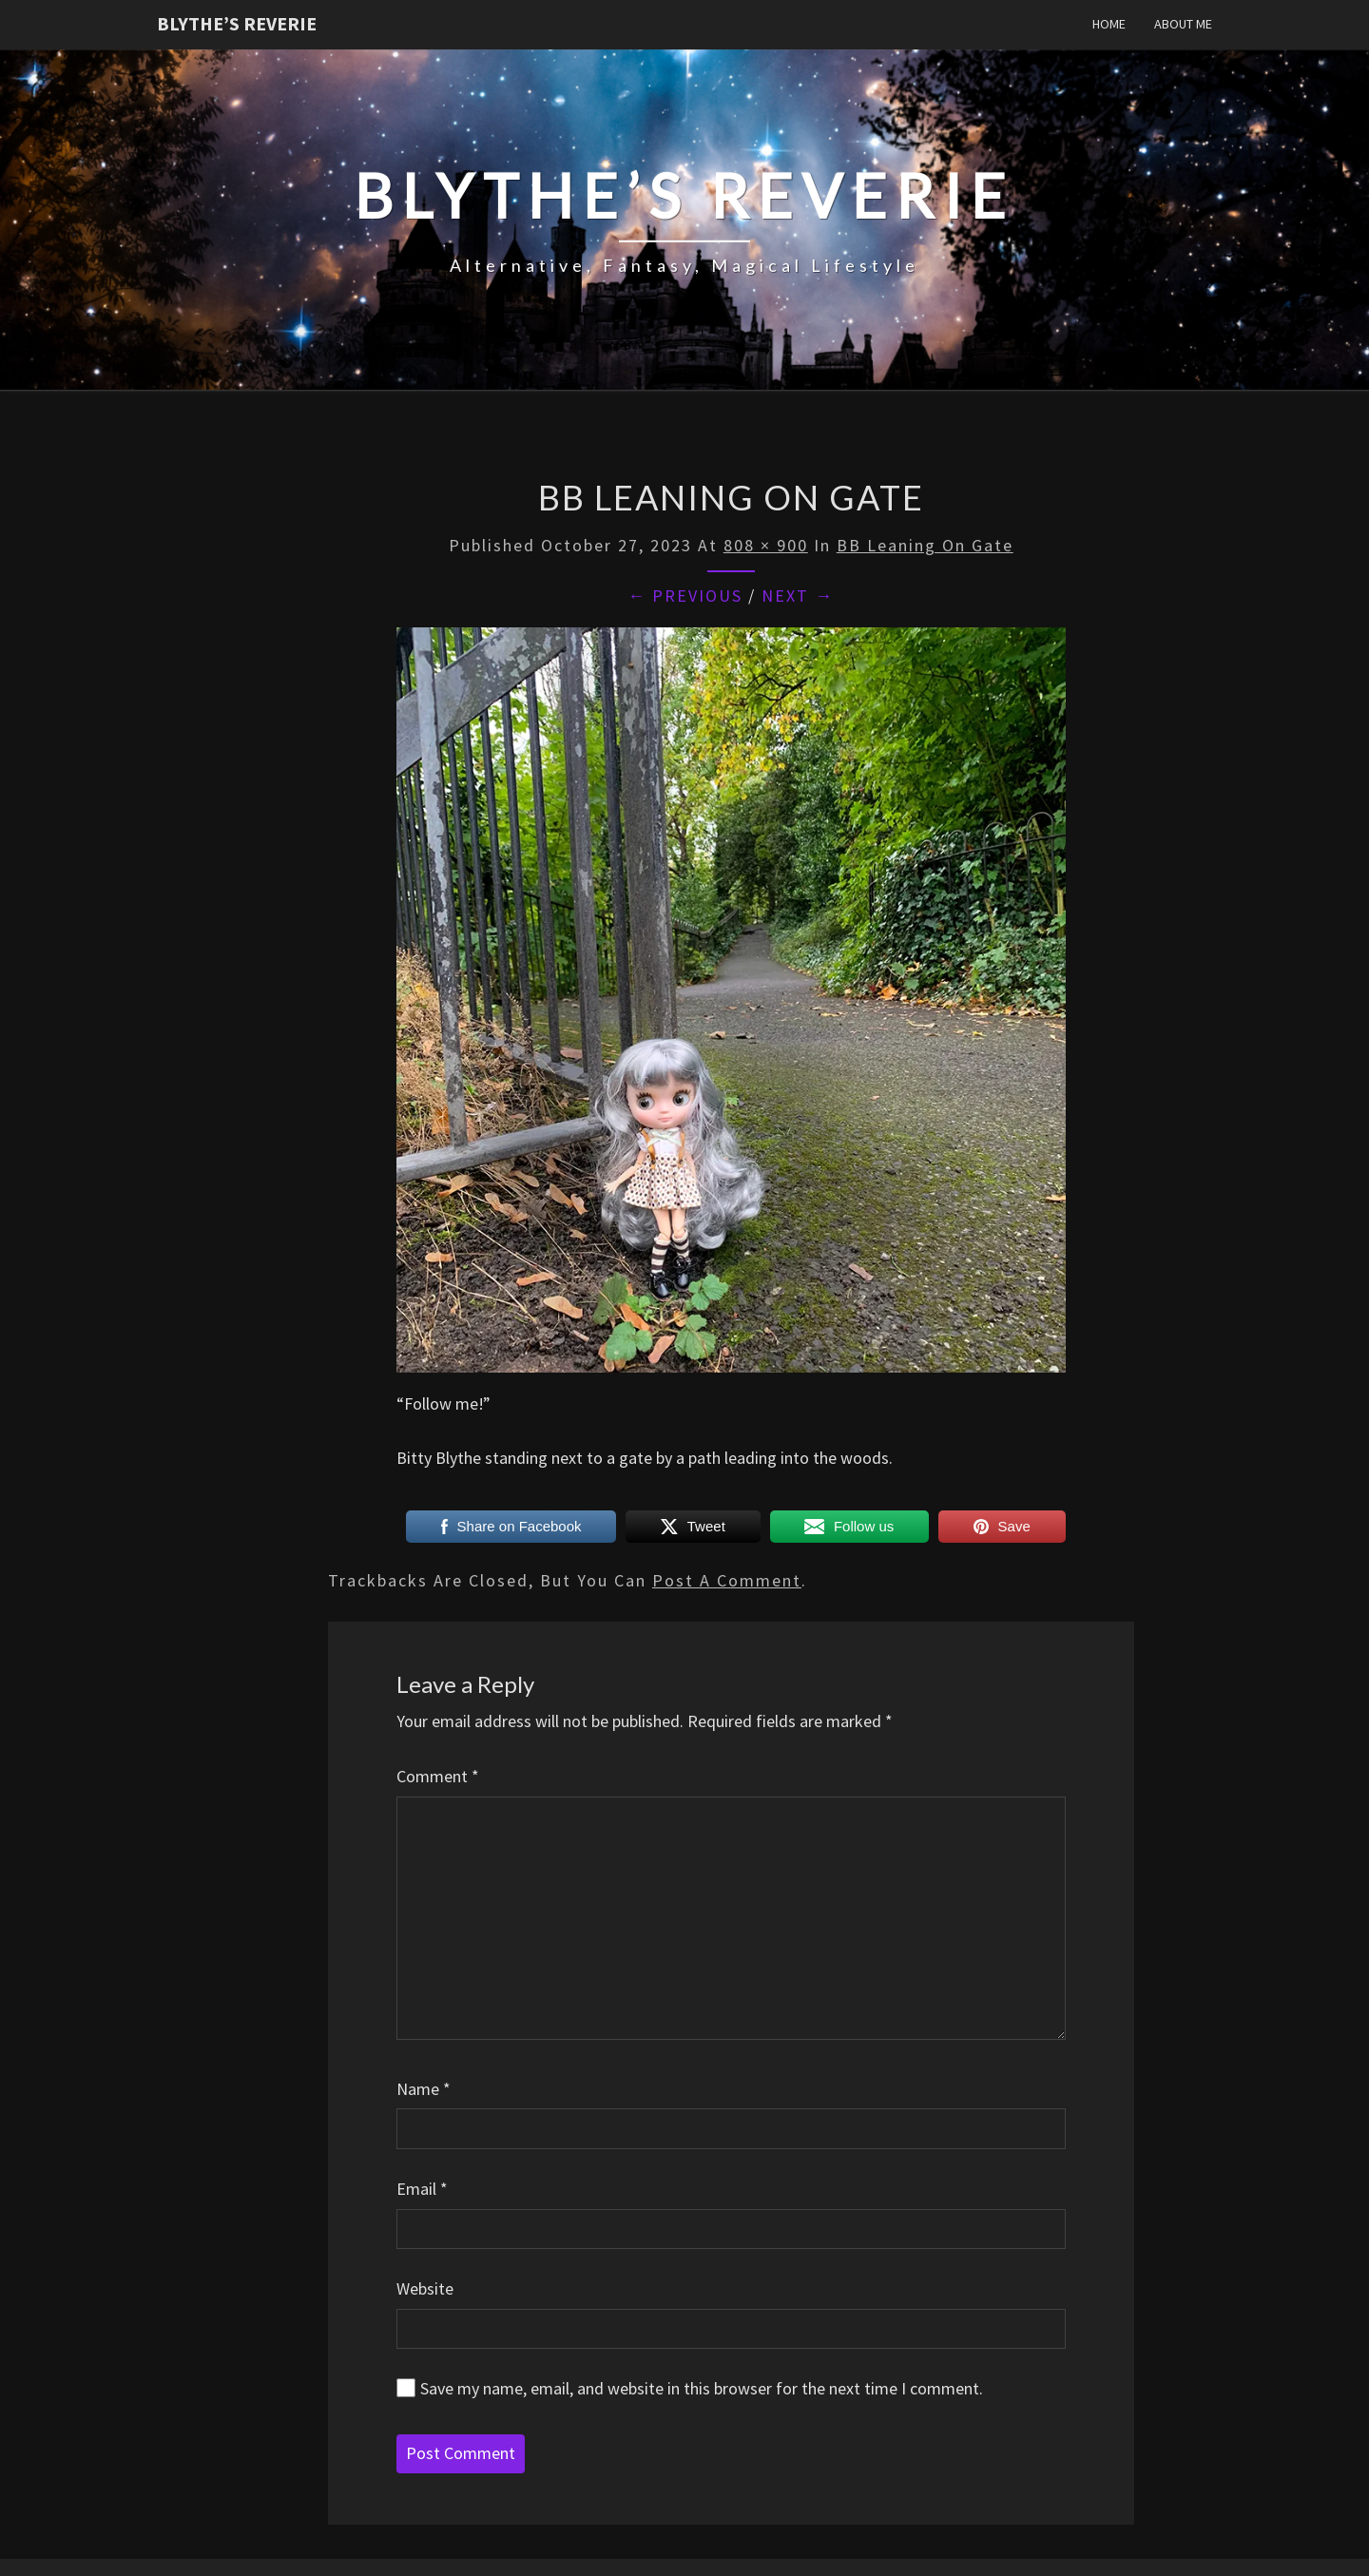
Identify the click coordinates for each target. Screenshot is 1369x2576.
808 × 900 (765, 545)
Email (422, 2189)
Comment (437, 1776)
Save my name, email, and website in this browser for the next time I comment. (701, 2388)
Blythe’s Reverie (237, 23)
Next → (798, 595)
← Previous (684, 595)
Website (424, 2288)
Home (1109, 23)
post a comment (726, 1580)
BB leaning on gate (925, 545)
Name (423, 2089)
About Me (1183, 23)
